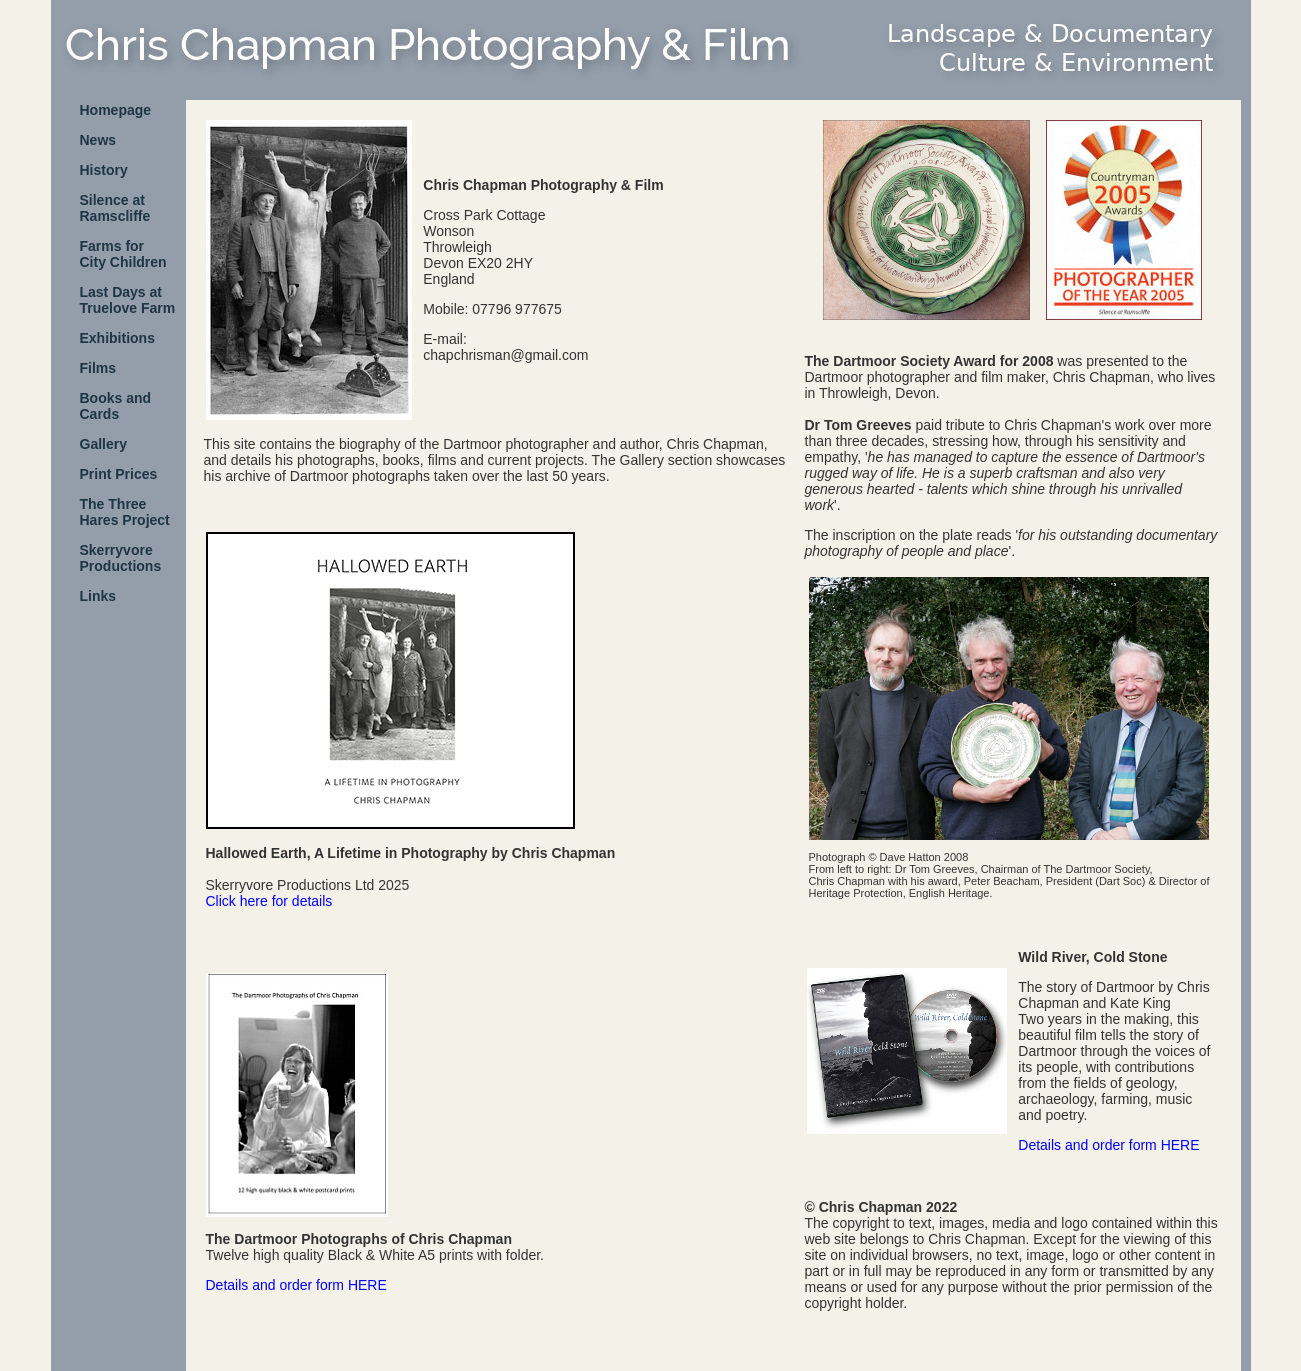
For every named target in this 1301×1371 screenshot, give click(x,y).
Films (98, 368)
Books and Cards (116, 406)
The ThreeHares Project (125, 512)
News (98, 140)
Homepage (116, 110)
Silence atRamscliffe (115, 208)
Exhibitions (117, 338)
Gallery (103, 444)
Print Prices (119, 474)
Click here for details (269, 901)
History (104, 170)
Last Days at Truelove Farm (128, 300)
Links (98, 596)
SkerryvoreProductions (121, 558)
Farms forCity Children (123, 254)
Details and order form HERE (296, 1285)
